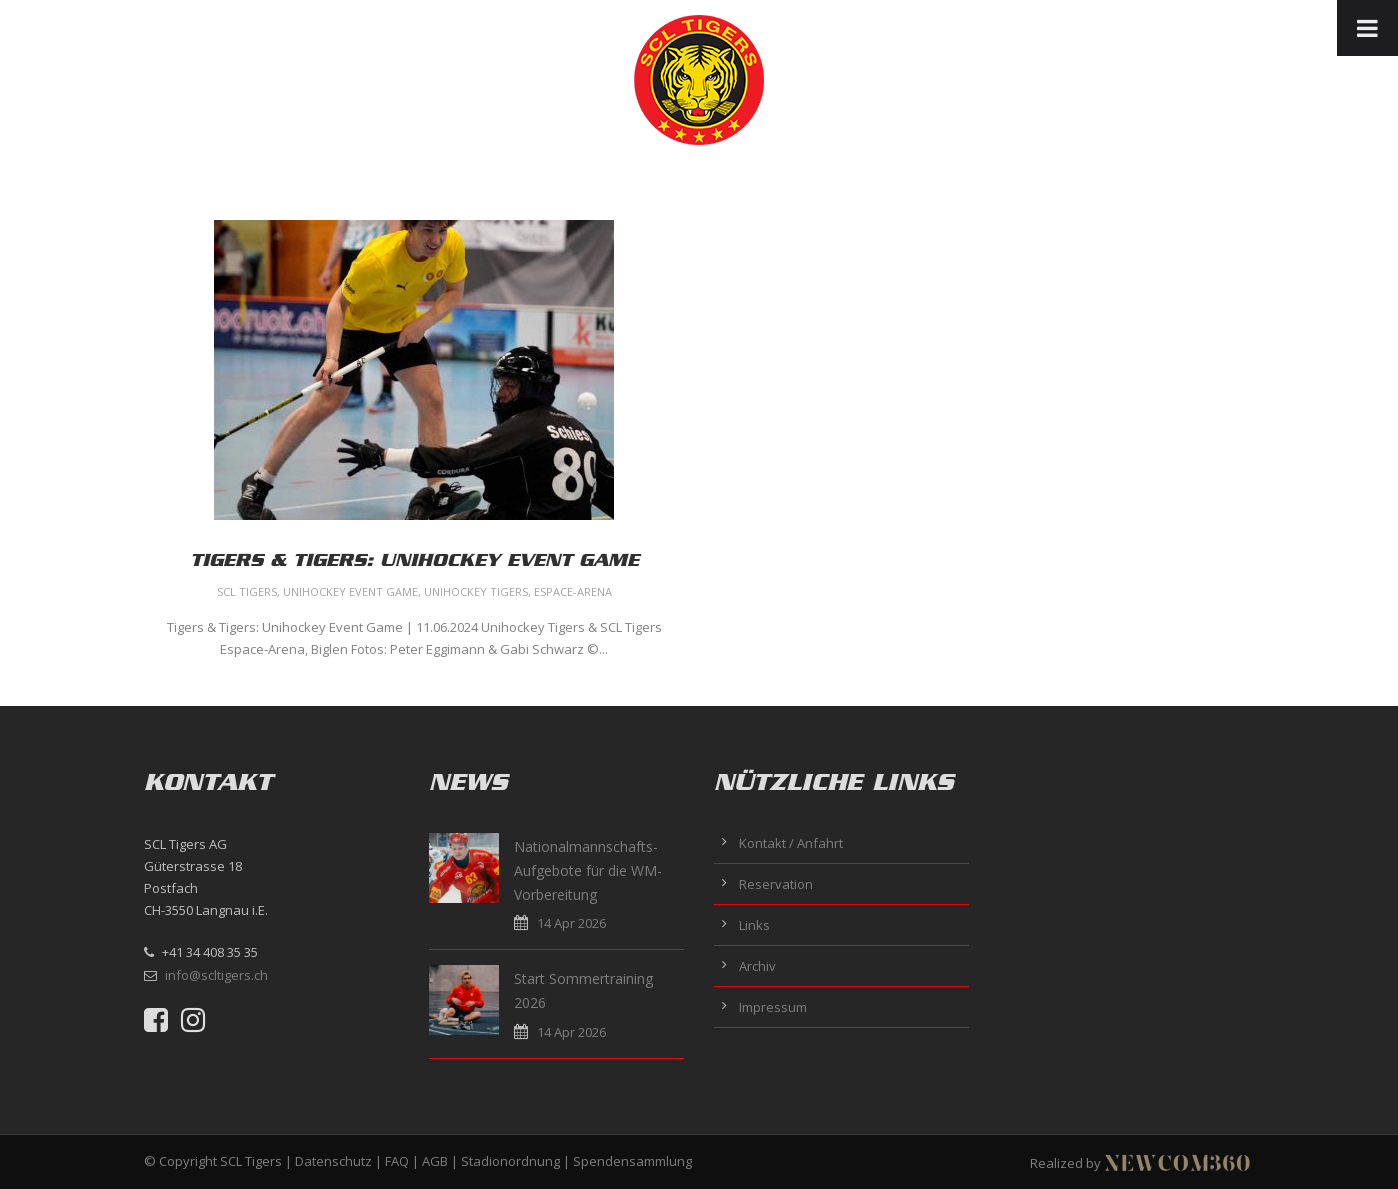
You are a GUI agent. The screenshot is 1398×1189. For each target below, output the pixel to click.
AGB (435, 1161)
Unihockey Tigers (476, 591)
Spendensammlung (632, 1161)
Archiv (757, 966)
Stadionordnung (510, 1161)
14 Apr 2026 (571, 923)
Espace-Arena (573, 591)
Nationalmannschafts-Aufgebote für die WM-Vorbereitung (588, 870)
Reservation (776, 884)
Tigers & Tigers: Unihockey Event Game (414, 560)
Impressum (773, 1007)
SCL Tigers (247, 591)
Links (754, 925)
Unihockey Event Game (350, 591)
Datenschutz (333, 1161)
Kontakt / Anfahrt (791, 843)
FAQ (397, 1161)
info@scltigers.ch (216, 975)
